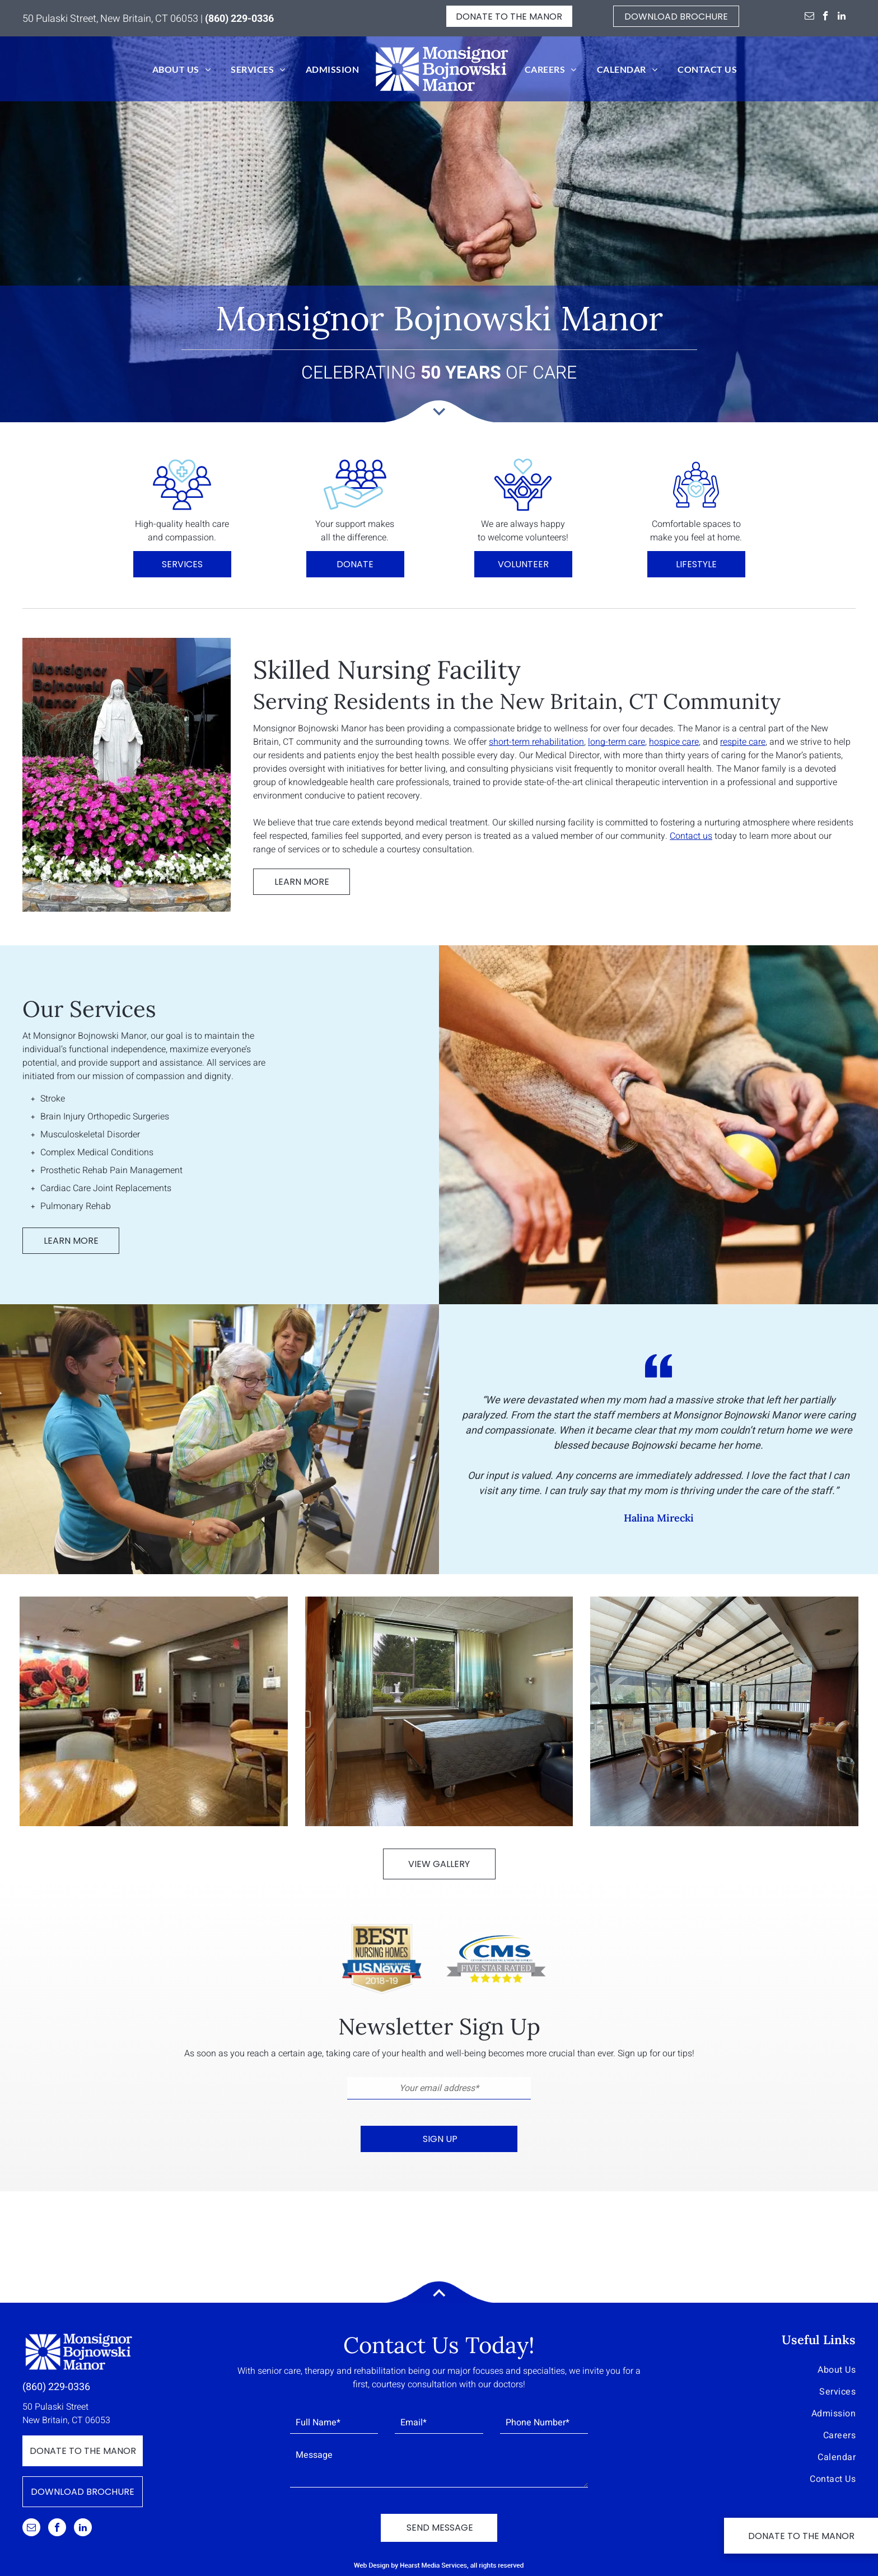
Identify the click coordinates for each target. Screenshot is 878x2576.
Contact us (691, 836)
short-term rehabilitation (536, 742)
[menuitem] (181, 69)
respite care (742, 742)
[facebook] (826, 17)
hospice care (674, 742)
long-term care (616, 742)
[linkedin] (842, 17)
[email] (809, 17)
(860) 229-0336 (56, 2387)
